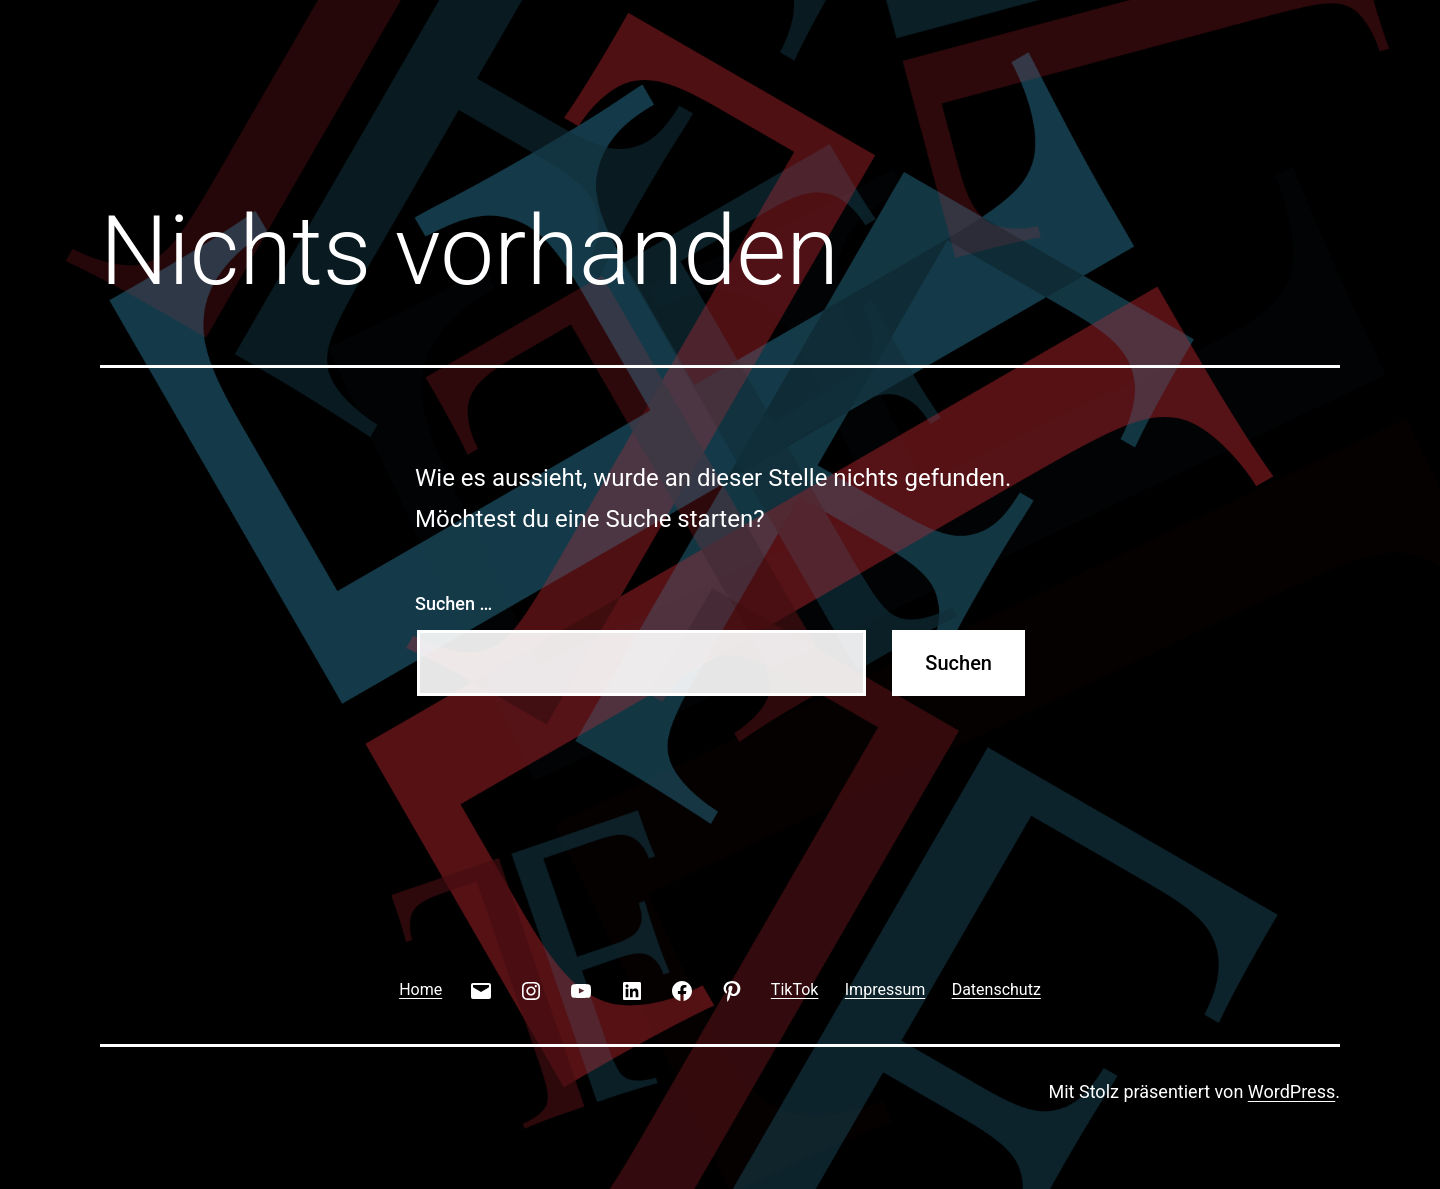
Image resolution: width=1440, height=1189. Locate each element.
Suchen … (453, 603)
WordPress (1291, 1091)
